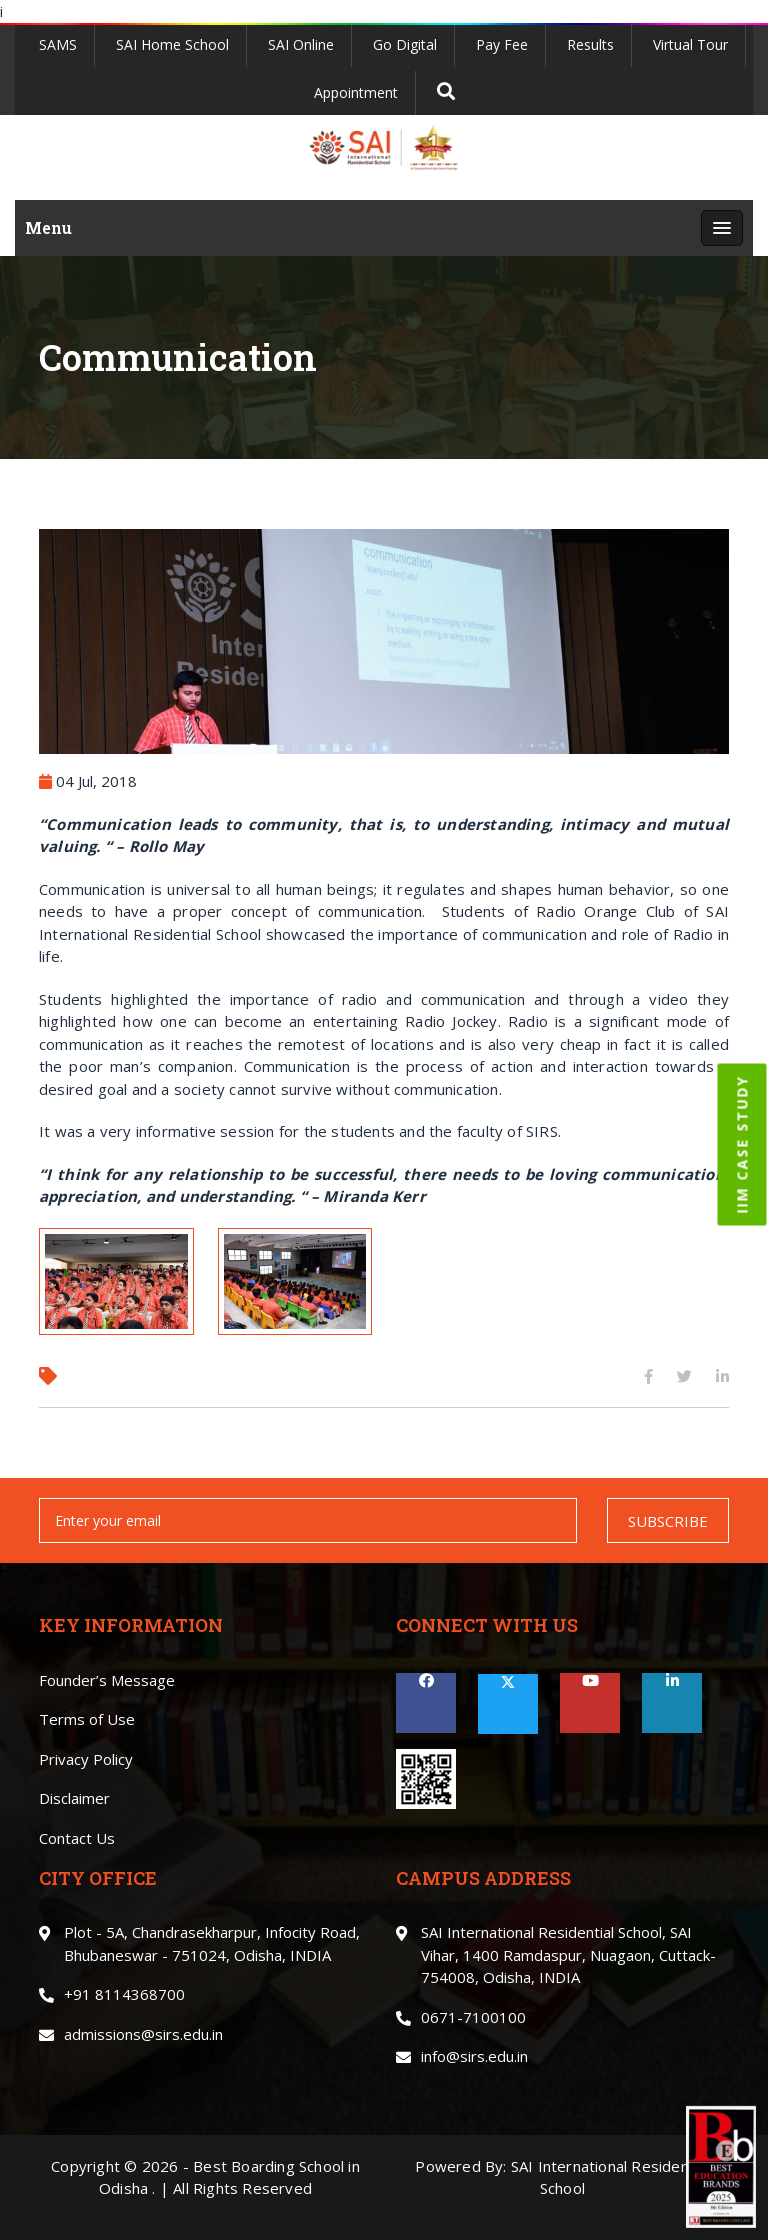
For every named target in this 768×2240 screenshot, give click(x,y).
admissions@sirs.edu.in (143, 2034)
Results (590, 44)
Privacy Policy (86, 1759)
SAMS (58, 44)
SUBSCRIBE (668, 1521)
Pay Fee (502, 44)
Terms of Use (87, 1719)
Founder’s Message (107, 1680)
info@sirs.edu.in (474, 2056)
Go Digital (405, 44)
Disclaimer (74, 1798)
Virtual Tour (690, 44)
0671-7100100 (473, 2017)
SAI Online (301, 44)
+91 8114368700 (124, 1994)
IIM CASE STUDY (742, 1145)
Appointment (356, 92)
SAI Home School (172, 44)
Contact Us (77, 1838)
